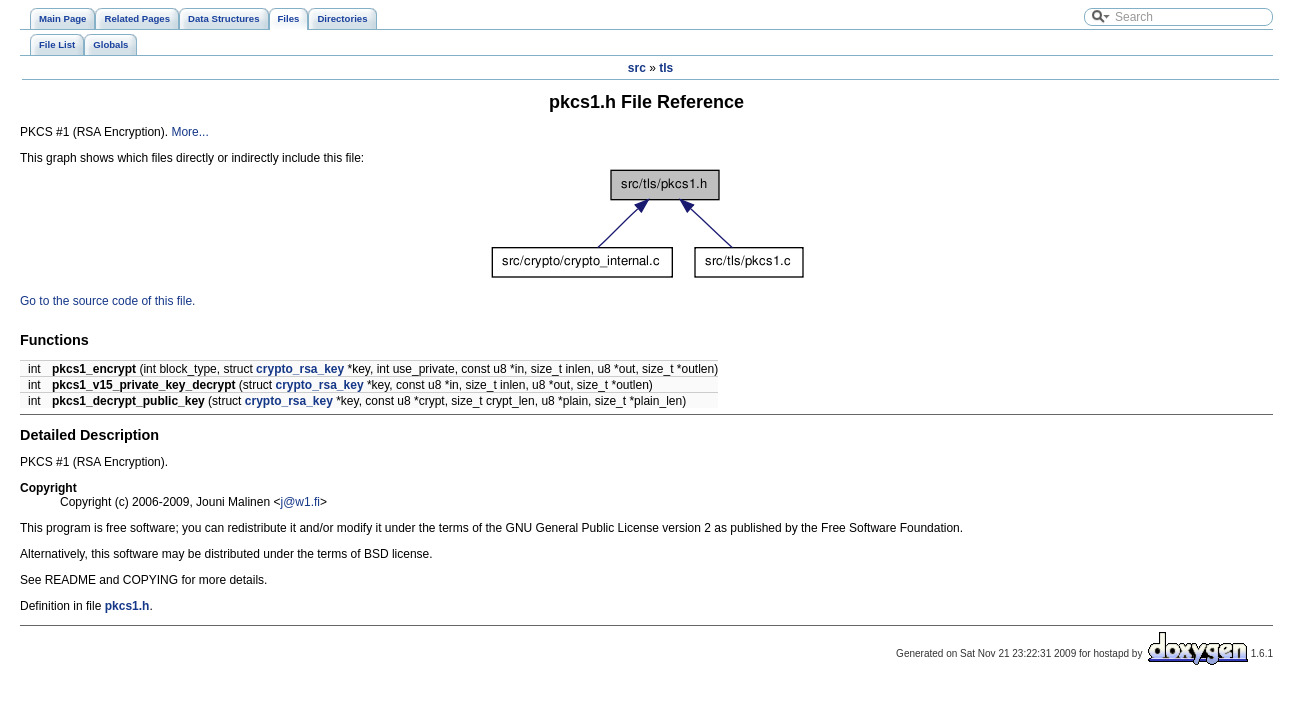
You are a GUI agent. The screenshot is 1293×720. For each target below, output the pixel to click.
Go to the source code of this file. (107, 301)
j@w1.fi (300, 502)
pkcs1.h (127, 606)
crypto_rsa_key (300, 369)
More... (189, 132)
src (637, 68)
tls (666, 68)
